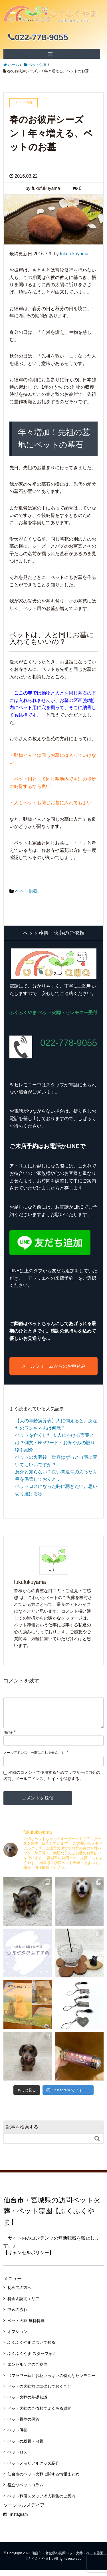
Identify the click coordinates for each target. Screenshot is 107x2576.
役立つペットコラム (25, 2490)
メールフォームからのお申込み (54, 1366)
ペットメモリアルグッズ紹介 (33, 2469)
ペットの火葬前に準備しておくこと (39, 2392)
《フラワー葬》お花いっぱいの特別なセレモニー (51, 2381)
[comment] (53, 1716)
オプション (17, 2337)
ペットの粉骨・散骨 (25, 2447)
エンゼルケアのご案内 (27, 2370)
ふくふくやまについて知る (31, 2348)
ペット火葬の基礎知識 (27, 2403)
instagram (15, 2520)
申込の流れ (17, 2315)
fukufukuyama (74, 253)
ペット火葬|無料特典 (26, 2326)
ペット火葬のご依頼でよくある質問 (39, 2414)
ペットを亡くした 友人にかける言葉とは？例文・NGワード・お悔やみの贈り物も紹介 (55, 1442)
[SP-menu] (50, 54)
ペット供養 (26, 891)
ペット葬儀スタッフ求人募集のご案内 (41, 2501)
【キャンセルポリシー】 (28, 2258)
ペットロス (17, 2457)
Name (8, 1738)
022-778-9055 (38, 37)
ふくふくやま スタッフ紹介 (31, 2359)
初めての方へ (19, 2293)
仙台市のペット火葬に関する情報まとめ (43, 2479)
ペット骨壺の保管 (23, 2425)
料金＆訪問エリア (23, 2304)
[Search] (48, 2144)
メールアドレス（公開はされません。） (34, 1758)
